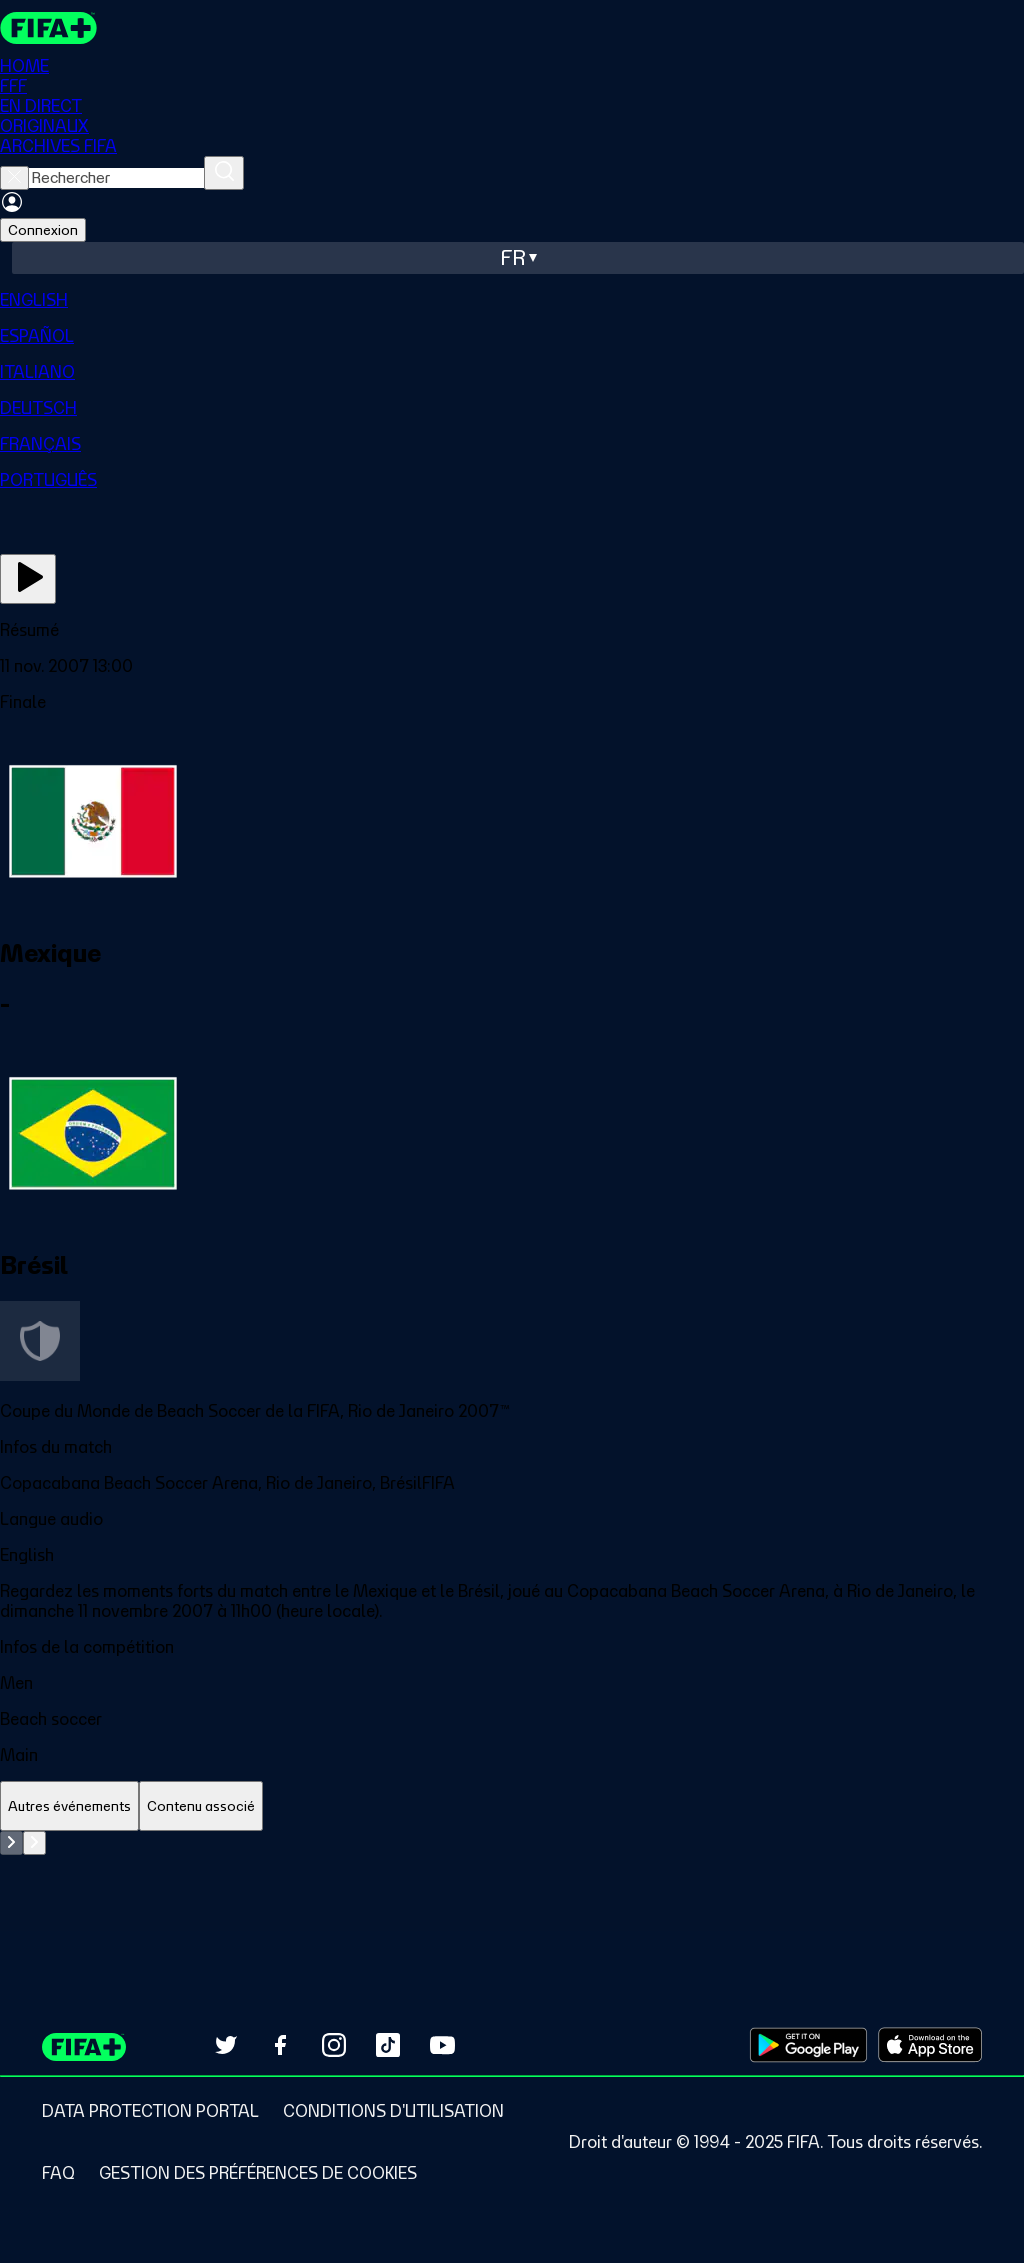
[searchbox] (116, 178)
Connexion (43, 230)
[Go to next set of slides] (34, 1843)
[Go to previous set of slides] (11, 1843)
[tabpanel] (512, 1881)
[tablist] (512, 1806)
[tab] (69, 1806)
